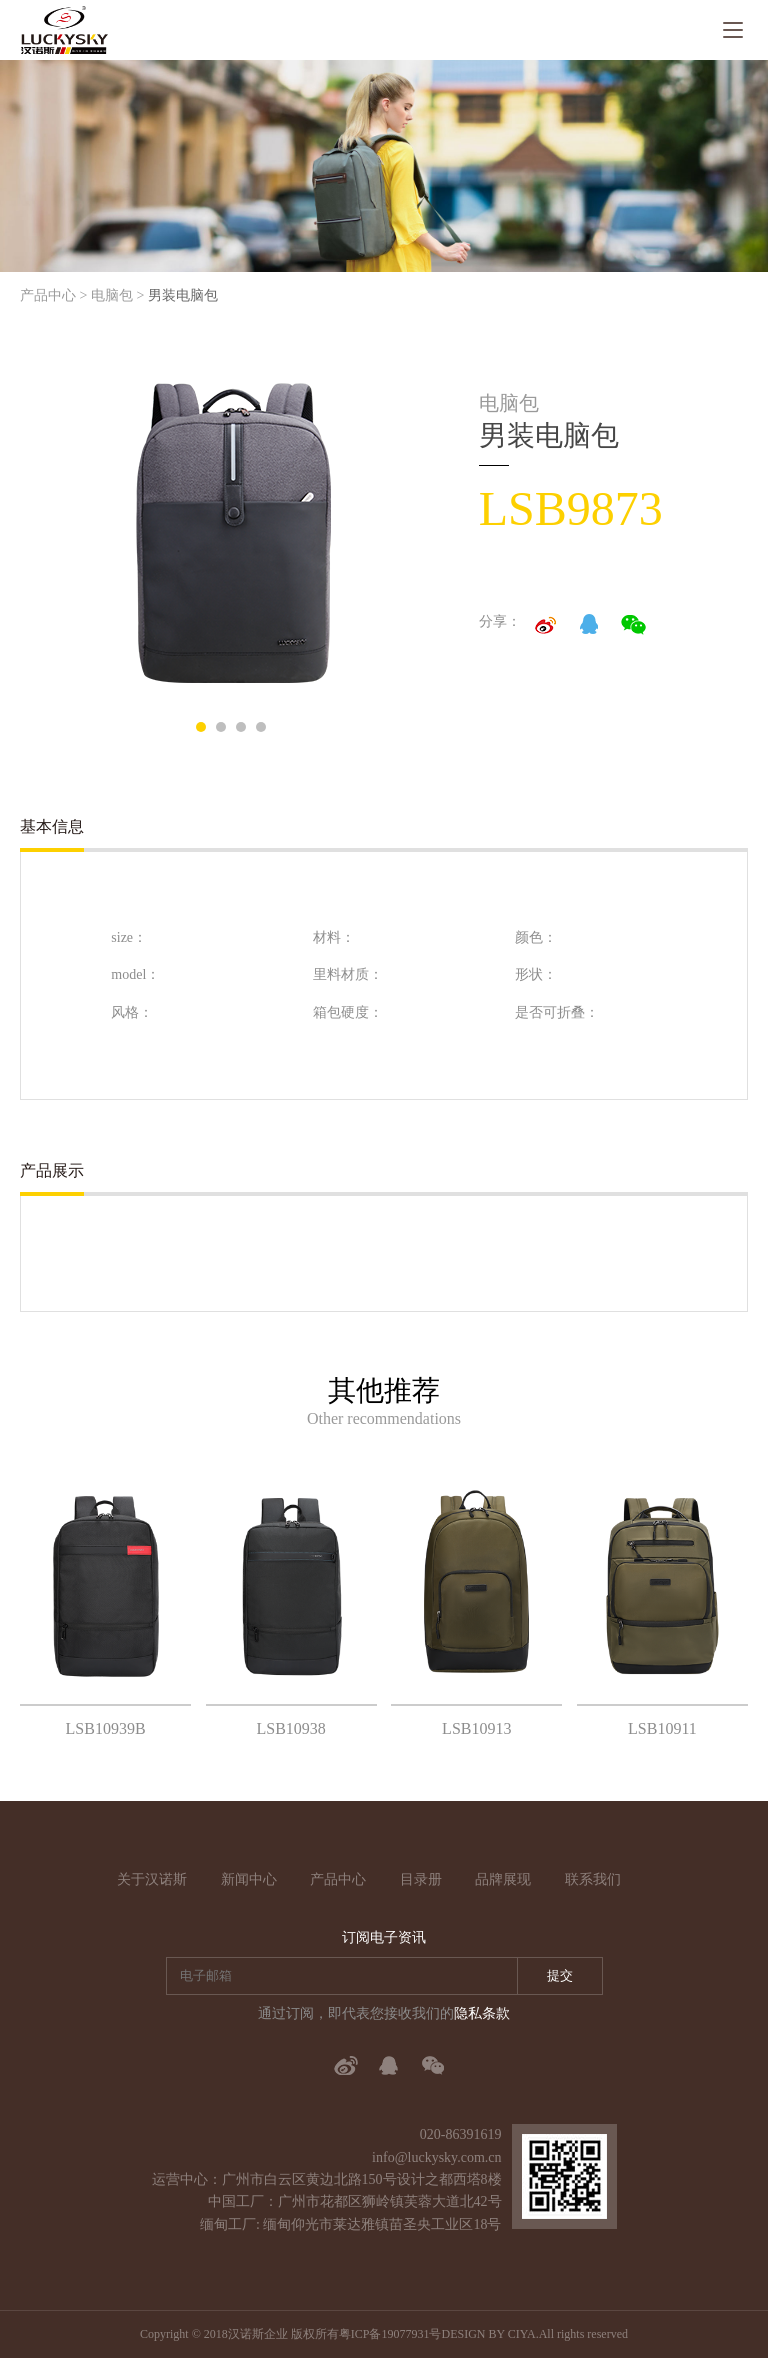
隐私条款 (482, 2013)
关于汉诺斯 (152, 1879)
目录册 (421, 1879)
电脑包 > (117, 295)
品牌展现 (503, 1879)
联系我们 (593, 1879)
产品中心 (338, 1879)
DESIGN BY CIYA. (489, 2334)
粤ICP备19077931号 (390, 2334)
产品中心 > (53, 295)
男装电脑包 (183, 295)
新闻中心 (249, 1879)
